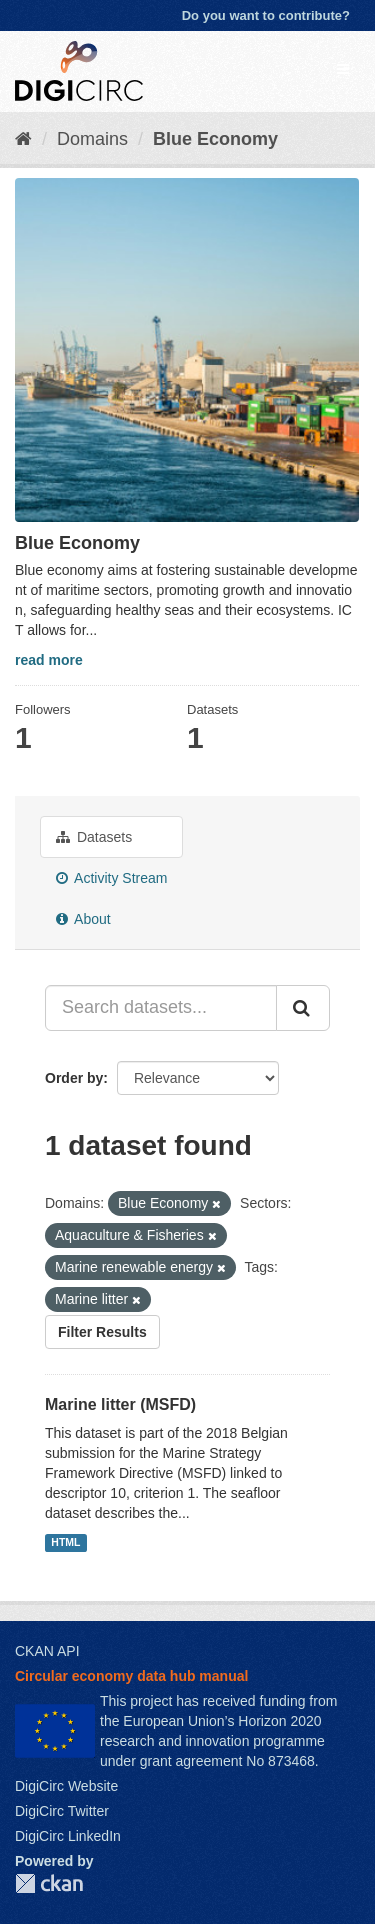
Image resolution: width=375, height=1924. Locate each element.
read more (49, 660)
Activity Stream (111, 878)
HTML (65, 1542)
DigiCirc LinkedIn (68, 1836)
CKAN (49, 1883)
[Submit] (303, 1008)
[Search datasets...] (161, 1008)
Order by (74, 1078)
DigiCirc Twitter (62, 1811)
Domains (92, 139)
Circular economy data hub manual (131, 1676)
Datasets (94, 837)
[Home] (23, 139)
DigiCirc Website (66, 1786)
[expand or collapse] (343, 69)
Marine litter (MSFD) (120, 1404)
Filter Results (102, 1332)
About (83, 919)
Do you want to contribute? (266, 15)
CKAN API (47, 1651)
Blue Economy (215, 139)
